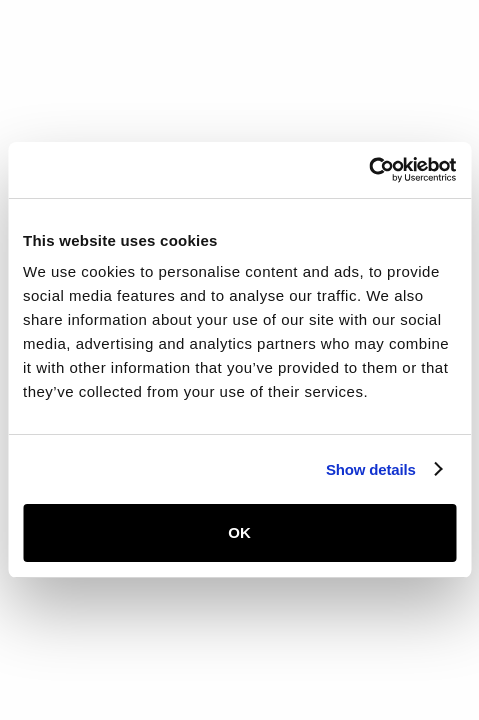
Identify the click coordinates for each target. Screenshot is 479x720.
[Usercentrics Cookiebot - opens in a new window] (368, 170)
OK (239, 532)
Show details (371, 469)
